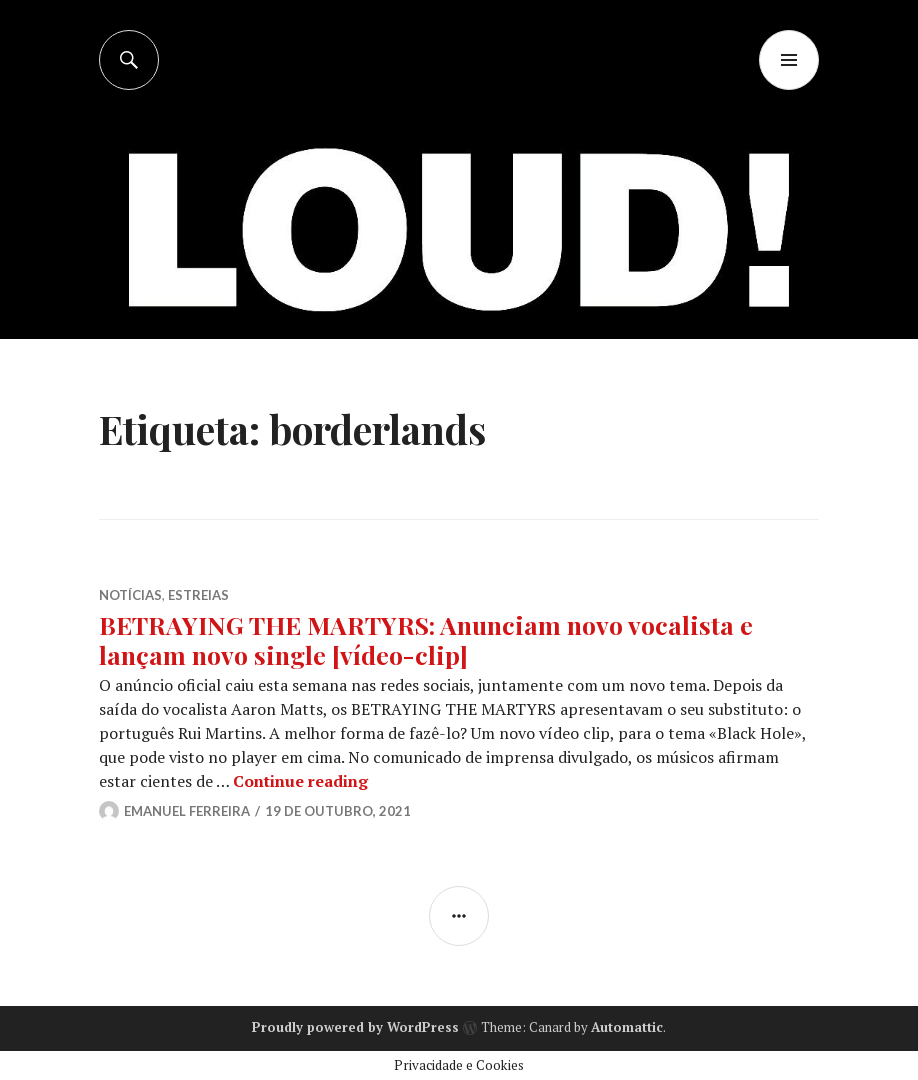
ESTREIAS (198, 595)
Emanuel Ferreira (187, 811)
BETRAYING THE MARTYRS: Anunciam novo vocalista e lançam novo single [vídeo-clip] (426, 639)
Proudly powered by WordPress (355, 1027)
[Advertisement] (461, 240)
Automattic (627, 1027)
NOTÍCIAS (130, 595)
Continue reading (300, 781)
